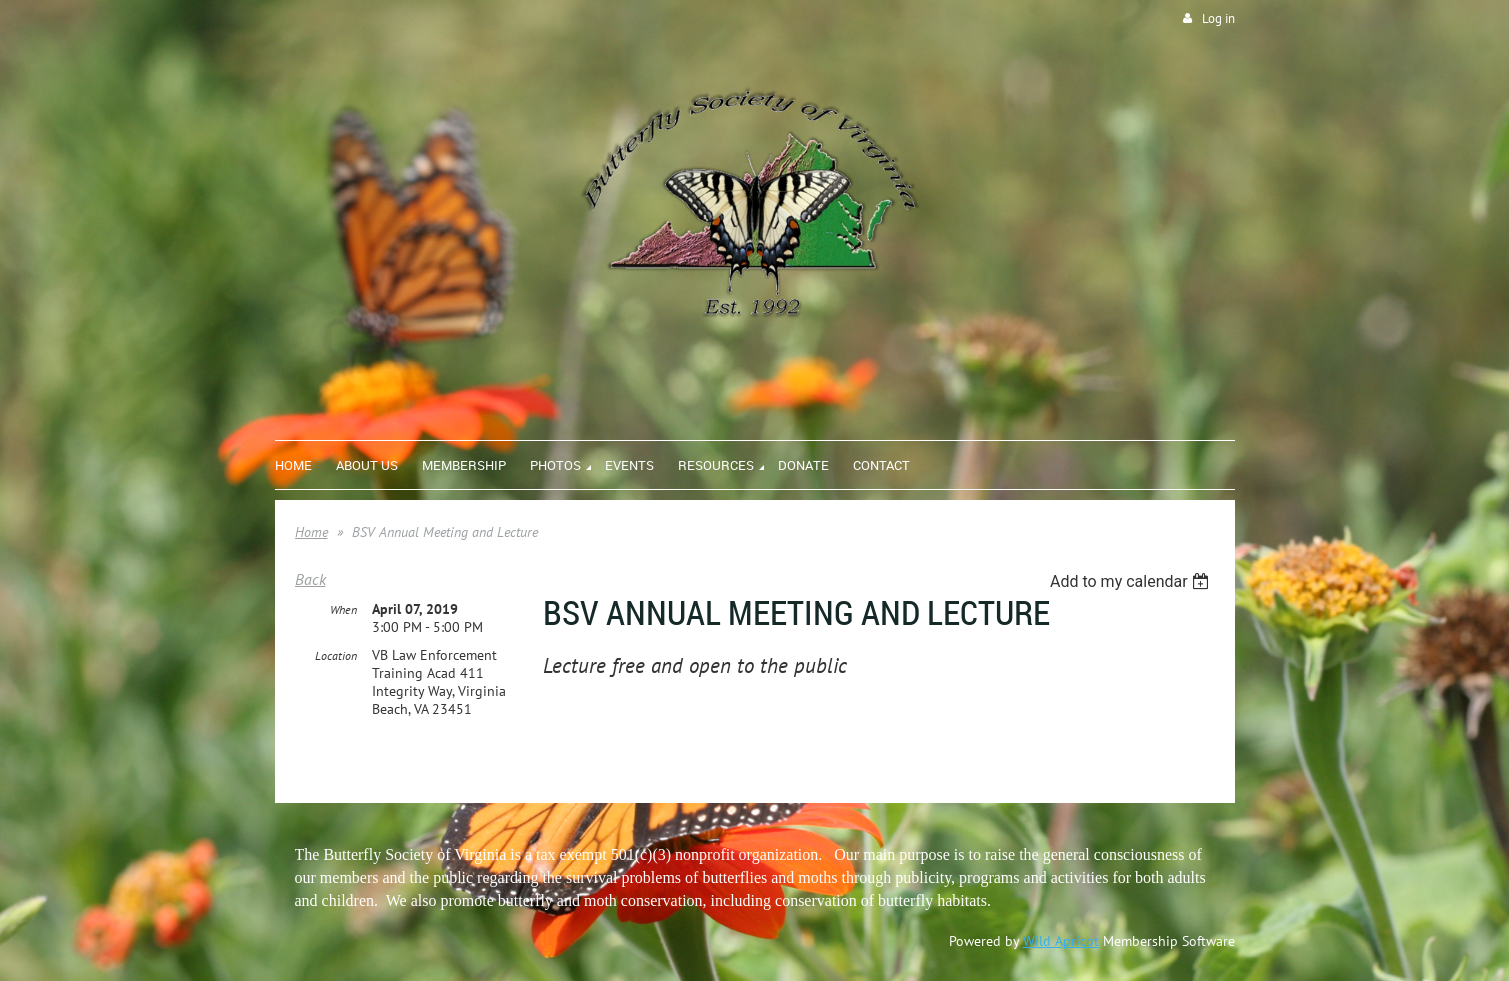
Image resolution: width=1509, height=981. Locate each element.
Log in (1218, 18)
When (343, 609)
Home (311, 532)
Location (336, 655)
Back (310, 579)
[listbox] (1132, 581)
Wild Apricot (1061, 941)
